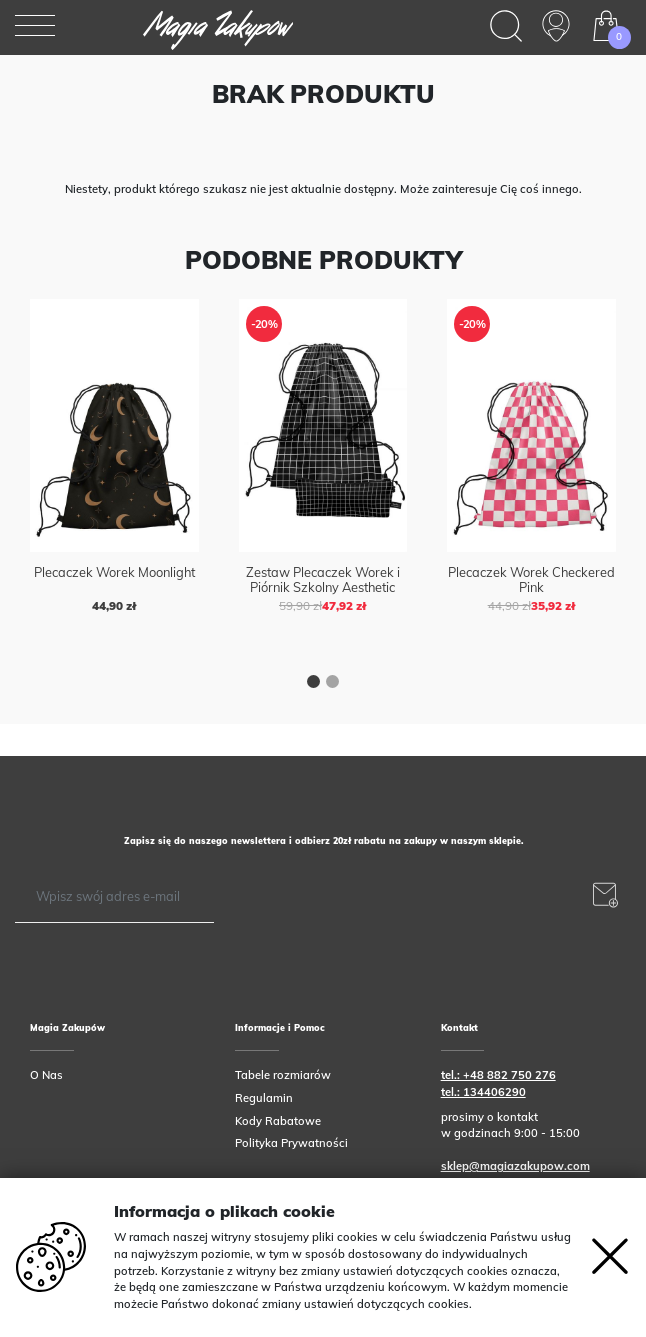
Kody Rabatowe (278, 1121)
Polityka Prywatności (291, 1143)
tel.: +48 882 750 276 (498, 1075)
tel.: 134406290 (483, 1092)
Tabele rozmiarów (283, 1075)
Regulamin (264, 1098)
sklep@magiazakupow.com (515, 1166)
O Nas (46, 1075)
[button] (313, 684)
